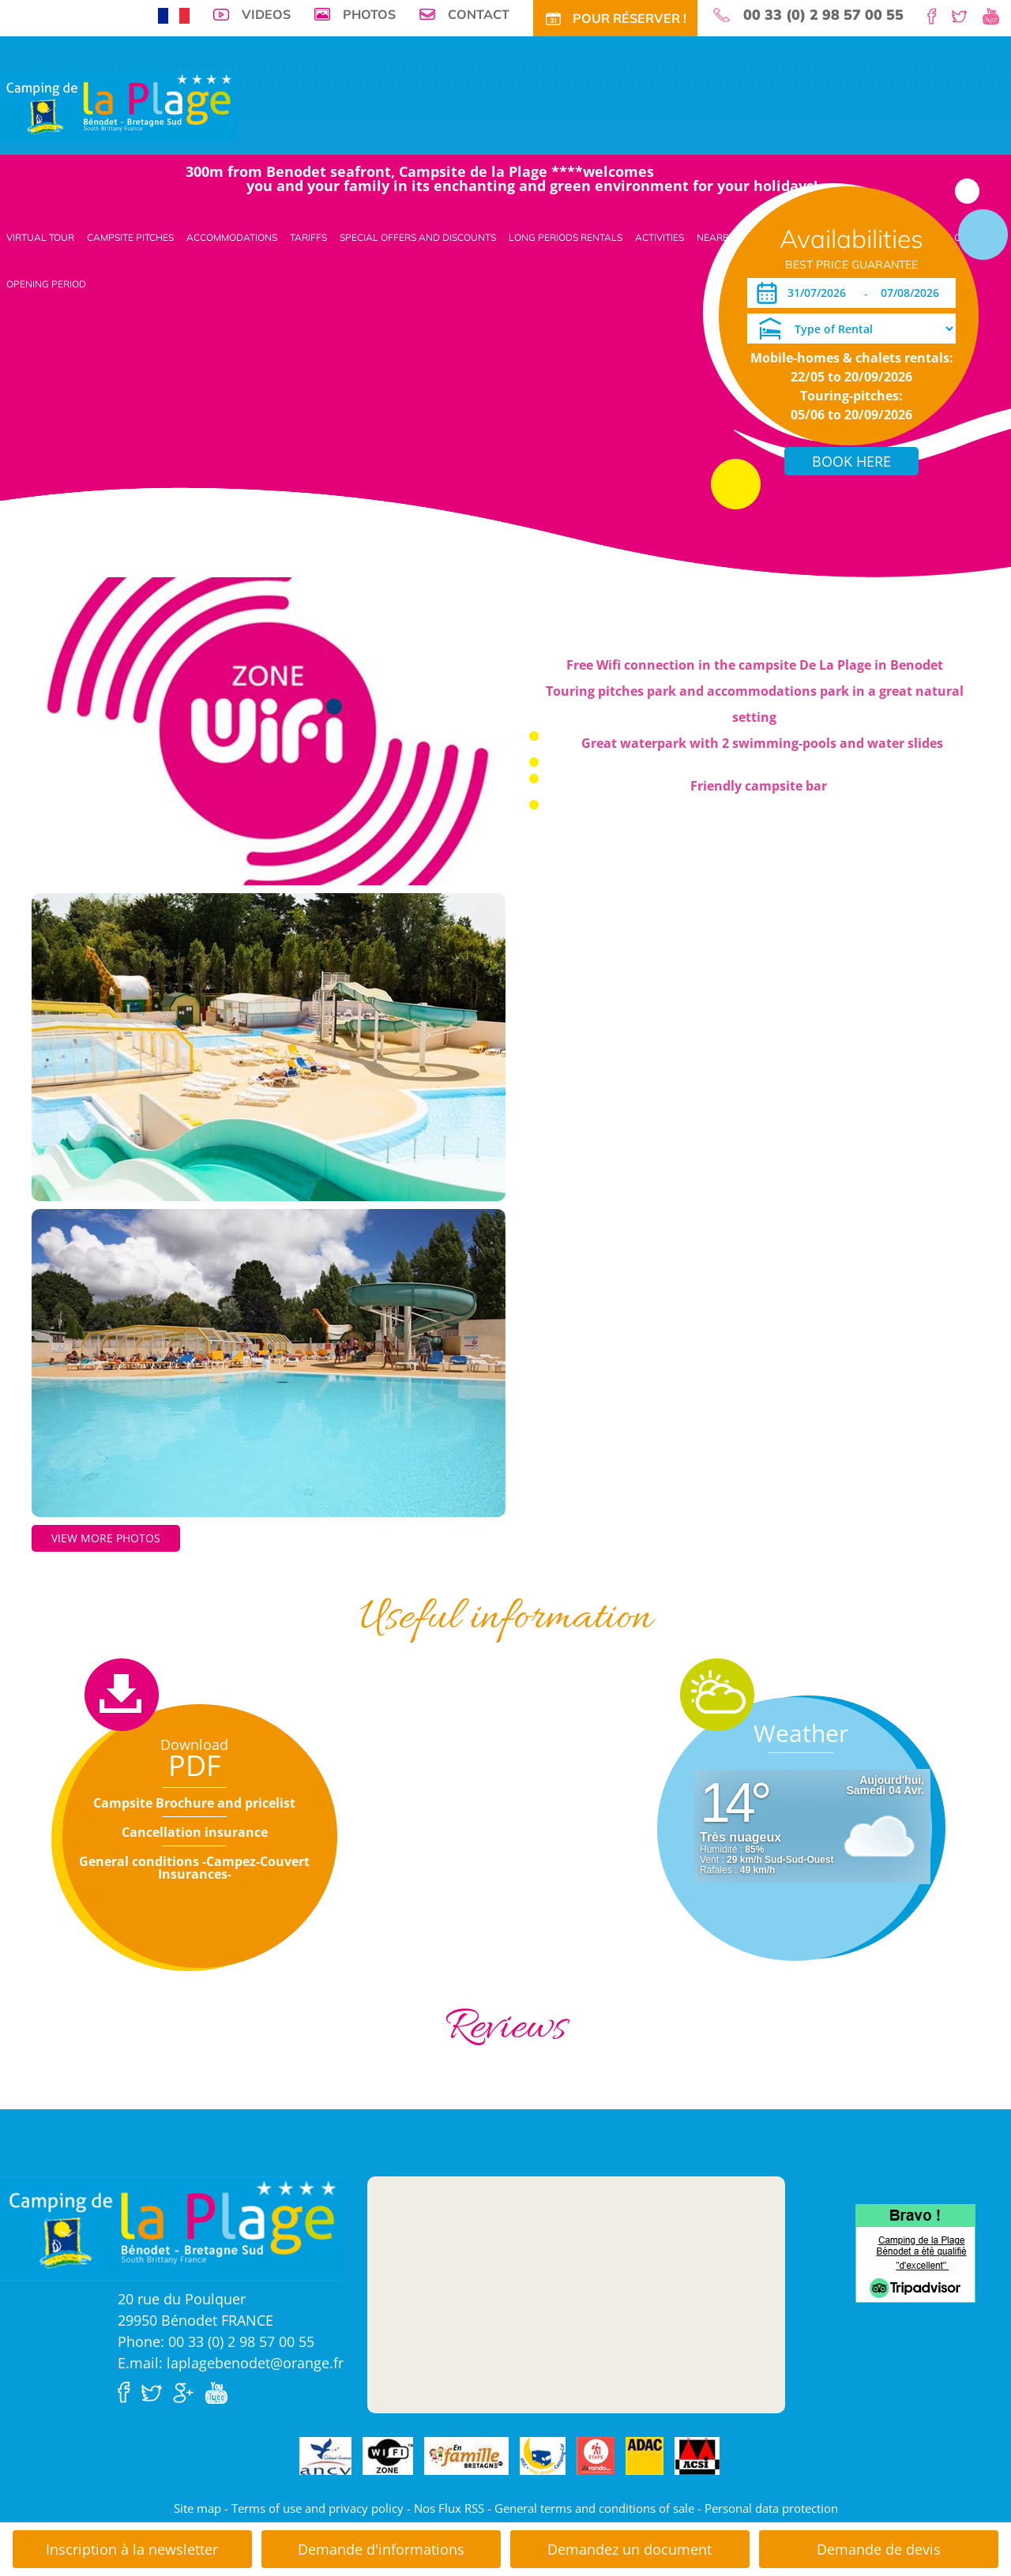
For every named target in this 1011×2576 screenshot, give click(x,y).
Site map (197, 2508)
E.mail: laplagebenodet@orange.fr (231, 2362)
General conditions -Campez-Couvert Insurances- (194, 1868)
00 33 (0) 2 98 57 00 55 (823, 15)
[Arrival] (819, 293)
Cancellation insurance (195, 1832)
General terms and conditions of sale (594, 2508)
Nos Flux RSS (449, 2508)
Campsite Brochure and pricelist (194, 1803)
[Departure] (914, 293)
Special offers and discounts (418, 237)
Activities (659, 237)
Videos (266, 14)
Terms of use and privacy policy (317, 2508)
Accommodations (231, 237)
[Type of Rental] (851, 329)
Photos (369, 14)
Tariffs (308, 237)
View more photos (105, 1537)
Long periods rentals (565, 237)
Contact (478, 14)
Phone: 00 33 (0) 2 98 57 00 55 (216, 2341)
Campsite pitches (130, 237)
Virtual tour (40, 237)
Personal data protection (771, 2508)
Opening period (46, 284)
